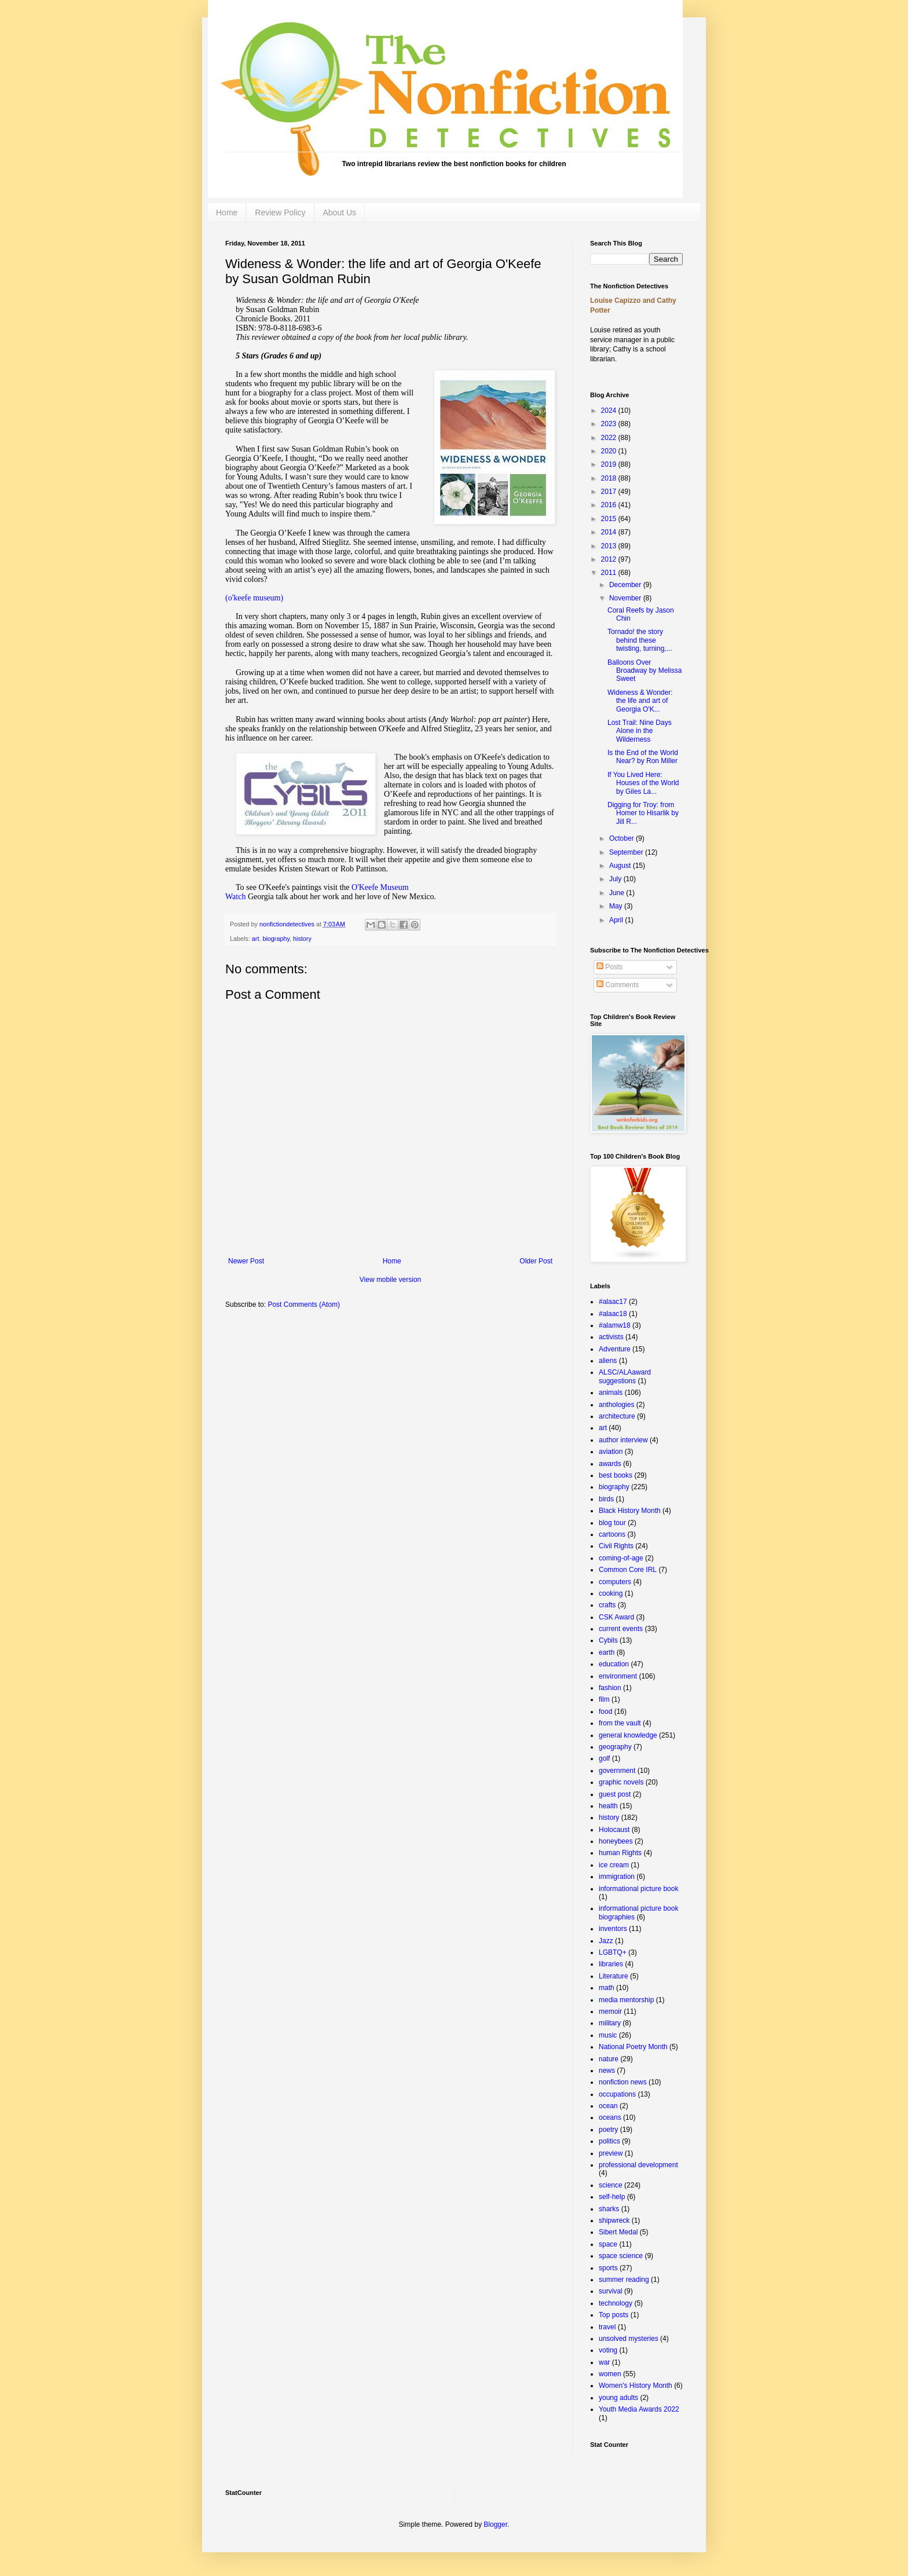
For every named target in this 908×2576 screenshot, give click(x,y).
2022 (609, 438)
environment (618, 1676)
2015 (609, 519)
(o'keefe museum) (254, 597)
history (302, 938)
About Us (340, 212)
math (606, 1988)
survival (611, 2291)
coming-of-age (621, 1558)
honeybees (616, 1841)
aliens (608, 1361)
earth (606, 1652)
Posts (609, 967)
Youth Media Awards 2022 (639, 2409)
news (607, 2070)
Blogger (495, 2524)
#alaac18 (613, 1314)
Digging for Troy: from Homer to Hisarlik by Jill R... (643, 813)
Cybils (608, 1640)
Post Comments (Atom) (304, 1304)
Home (226, 212)
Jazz (606, 1941)
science (611, 2185)
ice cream (614, 1865)
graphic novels (621, 1782)
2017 (609, 492)
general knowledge (628, 1735)
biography (276, 938)
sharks (609, 2209)
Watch (235, 896)
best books (615, 1475)
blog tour (612, 1523)
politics (609, 2141)
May (616, 906)
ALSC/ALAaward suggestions (625, 1376)
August (621, 866)
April (617, 920)
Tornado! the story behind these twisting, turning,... (639, 640)
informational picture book (638, 1889)
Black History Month (630, 1511)
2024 (609, 410)
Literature (613, 1976)
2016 (609, 505)
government (617, 1771)
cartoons (612, 1534)
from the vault (620, 1723)
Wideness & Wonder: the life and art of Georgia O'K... (640, 700)
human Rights (620, 1853)
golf (604, 1758)
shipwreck (614, 2220)
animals (611, 1392)
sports (608, 2268)
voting (608, 2350)
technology (615, 2303)
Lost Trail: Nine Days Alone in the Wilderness (639, 731)
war (604, 2362)
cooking (611, 1593)
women (610, 2374)
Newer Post (246, 1261)
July (616, 879)
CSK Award (616, 1617)
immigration (617, 1877)
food (605, 1711)
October (622, 838)
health (608, 1806)
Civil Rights (616, 1546)
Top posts (613, 2315)
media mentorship (626, 2000)
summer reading (624, 2279)
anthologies (616, 1405)
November (626, 598)
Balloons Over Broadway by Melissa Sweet (644, 670)
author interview (623, 1440)
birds (606, 1499)
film (604, 1699)
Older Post (535, 1261)
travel (607, 2327)
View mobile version (391, 1280)
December (626, 585)
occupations (617, 2094)
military (610, 2023)
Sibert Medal (618, 2232)
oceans (610, 2117)
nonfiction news (623, 2082)
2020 (609, 451)
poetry (608, 2130)
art (255, 938)
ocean (608, 2106)
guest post (615, 1794)
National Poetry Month (633, 2047)
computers (615, 1582)
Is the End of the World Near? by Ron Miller (642, 757)
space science (621, 2256)
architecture (617, 1416)
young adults (618, 2398)
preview (611, 2153)
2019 (609, 464)
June (617, 893)
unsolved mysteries (628, 2339)
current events (621, 1629)
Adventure (615, 1349)
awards (610, 1464)
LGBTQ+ (613, 1952)
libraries (611, 1964)
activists (611, 1337)
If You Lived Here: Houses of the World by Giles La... (643, 783)
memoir (610, 2011)
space (608, 2244)
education (614, 1664)
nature (608, 2059)
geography (615, 1747)
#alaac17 (613, 1302)
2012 (609, 559)
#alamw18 (615, 1325)
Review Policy (280, 212)
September (627, 852)
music (608, 2035)
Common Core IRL (628, 1570)
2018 (609, 478)
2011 (609, 573)
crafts (607, 1605)
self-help (612, 2197)
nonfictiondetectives (287, 924)
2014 (609, 532)
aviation (611, 1452)
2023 (609, 424)
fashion (610, 1688)
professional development (638, 2165)
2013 (609, 546)
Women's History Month (635, 2385)
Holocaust (614, 1830)
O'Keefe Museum (380, 887)
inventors (613, 1929)
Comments (617, 985)
